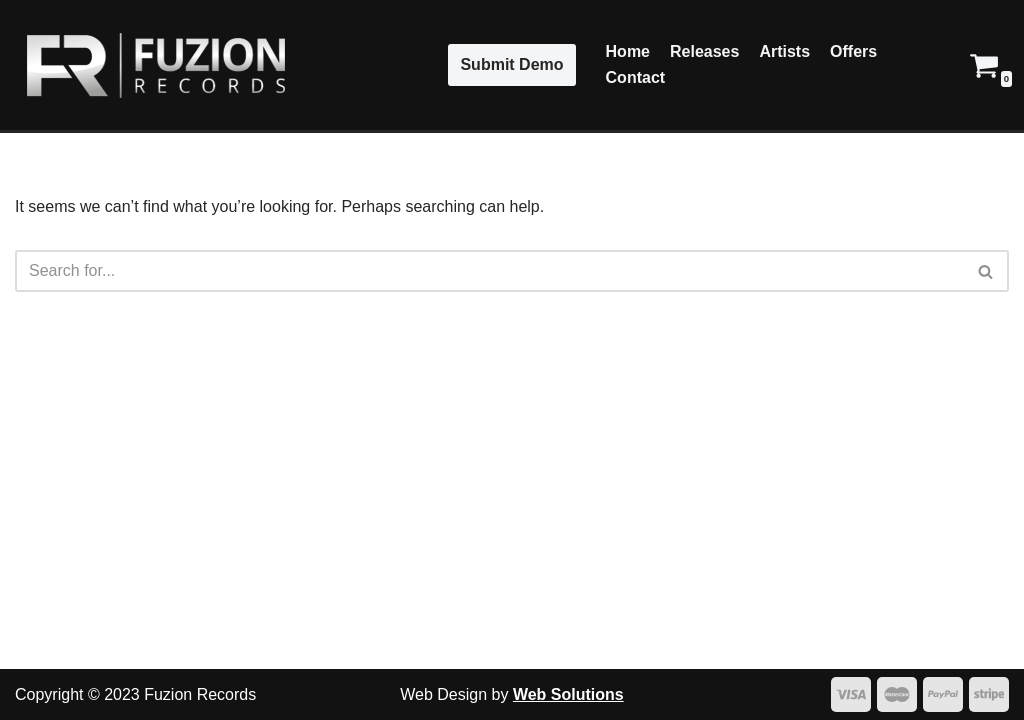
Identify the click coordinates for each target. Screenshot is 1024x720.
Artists (784, 51)
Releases (704, 51)
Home (628, 51)
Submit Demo (511, 64)
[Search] (489, 271)
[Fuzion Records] (150, 65)
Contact (636, 77)
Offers (853, 51)
